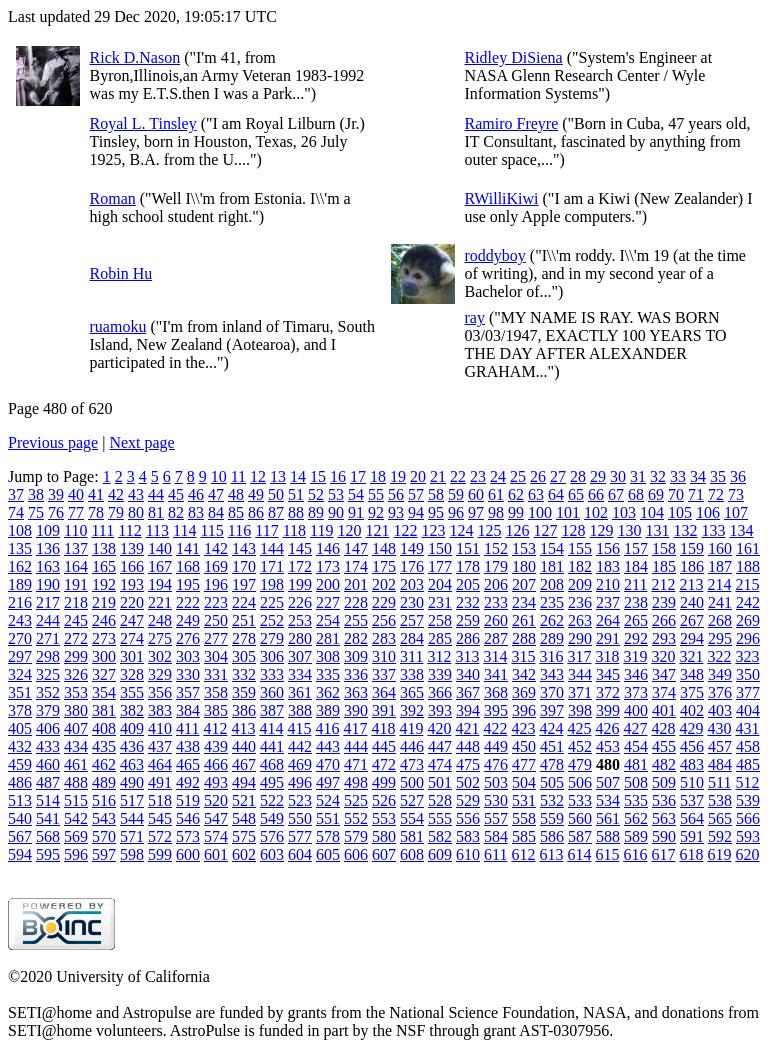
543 (104, 818)
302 (160, 656)
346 (636, 674)
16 (338, 476)
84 (216, 512)
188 (748, 566)
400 (636, 710)
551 (328, 818)
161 (748, 548)
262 (552, 620)
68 (636, 494)
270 (20, 638)
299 (76, 656)
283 (384, 638)
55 (376, 494)
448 (468, 746)
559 (552, 818)
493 (216, 782)
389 (328, 710)
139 (132, 548)
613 (551, 854)
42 (116, 494)
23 (478, 476)
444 (356, 746)
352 (48, 692)
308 (328, 656)
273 (104, 638)
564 (692, 818)
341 (496, 674)
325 (48, 674)
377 (748, 692)
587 (580, 836)
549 (272, 818)
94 (416, 512)
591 (692, 836)
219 (104, 602)
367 (468, 692)
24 (498, 476)
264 (608, 620)
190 (48, 584)
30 (618, 476)
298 (48, 656)
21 (438, 476)
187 (720, 566)
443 (328, 746)
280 (300, 638)
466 (216, 764)
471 (356, 764)
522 (272, 800)
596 (76, 854)
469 (300, 764)
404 (748, 710)
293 (664, 638)
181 (552, 566)
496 (300, 782)
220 (132, 602)
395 (496, 710)
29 (598, 476)
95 (436, 512)
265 (636, 620)
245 (76, 620)
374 (664, 692)
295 (720, 638)
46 (196, 494)
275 (160, 638)
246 (104, 620)
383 (160, 710)
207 (524, 584)
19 (398, 476)
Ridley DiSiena (514, 57)
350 (748, 674)
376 (720, 692)
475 (468, 764)
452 (580, 746)
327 (104, 674)
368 (496, 692)
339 (440, 674)
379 (48, 710)
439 (216, 746)
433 (48, 746)
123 (433, 530)
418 (383, 728)
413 (243, 728)
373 (636, 692)
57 (416, 494)
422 (495, 728)
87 (276, 512)
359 (244, 692)
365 (412, 692)
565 (720, 818)
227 (328, 602)
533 (580, 800)
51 (296, 494)
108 (20, 530)
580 (384, 836)
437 (160, 746)
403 (720, 710)
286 (468, 638)
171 (272, 566)
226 (300, 602)
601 (216, 854)
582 (440, 836)
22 (458, 476)
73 (736, 494)
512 (747, 782)
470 (328, 764)
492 (188, 782)
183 (608, 566)
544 (132, 818)
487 (48, 782)
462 (104, 764)
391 (384, 710)
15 (318, 476)
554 (412, 818)
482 (664, 764)
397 (552, 710)
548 (244, 818)
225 (272, 602)
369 (524, 692)
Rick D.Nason (135, 57)
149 (412, 548)
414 (271, 728)
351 (20, 692)
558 (524, 818)
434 (76, 746)
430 (719, 728)
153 (524, 548)
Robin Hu (121, 273)
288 (524, 638)
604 (300, 854)
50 (276, 494)
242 (748, 602)
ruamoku (118, 326)
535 (636, 800)
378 (20, 710)
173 (328, 566)
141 (188, 548)
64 (556, 494)
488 (76, 782)
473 (412, 764)
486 (20, 782)
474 (440, 764)
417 (355, 728)
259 (468, 620)
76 (56, 512)
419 (411, 728)
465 (188, 764)
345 (608, 674)
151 (468, 548)
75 (36, 512)
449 (496, 746)
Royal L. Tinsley (143, 123)
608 (412, 854)
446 (412, 746)
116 (239, 530)
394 (468, 710)
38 (36, 494)
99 (516, 512)
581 (412, 836)
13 (278, 476)
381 (104, 710)
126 (517, 530)
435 (104, 746)
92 (376, 512)
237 (608, 602)
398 (580, 710)
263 (580, 620)
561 (608, 818)
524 (328, 800)
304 (216, 656)
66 (596, 494)
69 (656, 494)
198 (272, 584)
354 (104, 692)
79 (116, 512)
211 (635, 584)
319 (635, 656)
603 (272, 854)
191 (76, 584)
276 (188, 638)
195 (188, 584)
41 (96, 494)
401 (664, 710)
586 (552, 836)
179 (496, 566)
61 (496, 494)
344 (580, 674)
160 (720, 548)
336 (356, 674)
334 (300, 674)
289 (552, 638)
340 (468, 674)
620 (747, 854)
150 (440, 548)
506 (580, 782)
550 (300, 818)
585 (524, 836)
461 (76, 764)
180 (524, 566)
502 (468, 782)
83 (196, 512)
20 (418, 476)
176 (412, 566)
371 (580, 692)
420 (439, 728)
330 (188, 674)
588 (608, 836)
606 (356, 854)
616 (635, 854)
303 (188, 656)
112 (129, 530)
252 (272, 620)
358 (216, 692)
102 (596, 512)
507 (608, 782)
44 (156, 494)
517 (132, 800)
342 (524, 674)
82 (176, 512)
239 (664, 602)
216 (20, 602)
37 (16, 494)
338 (412, 674)
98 (496, 512)
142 (216, 548)
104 (652, 512)
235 (552, 602)
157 (636, 548)
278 (244, 638)
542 (76, 818)
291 (608, 638)
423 (523, 728)
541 (48, 818)
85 (236, 512)
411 (187, 728)
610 (468, 854)
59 (456, 494)
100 (540, 512)
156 (608, 548)
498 (356, 782)
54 (356, 494)
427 (635, 728)
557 (496, 818)
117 (266, 530)
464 (160, 764)
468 (272, 764)
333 (272, 674)
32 (658, 476)
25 (518, 476)
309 (356, 656)
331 (216, 674)
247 (132, 620)
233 (496, 602)
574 (216, 836)
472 (384, 764)
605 (328, 854)
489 (104, 782)
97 (476, 512)
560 (580, 818)
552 (356, 818)
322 (719, 656)
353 (76, 692)
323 (747, 656)
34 (698, 476)
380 (76, 710)
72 (716, 494)
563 (664, 818)
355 (132, 692)
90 (336, 512)
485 (748, 764)
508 (636, 782)
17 (358, 476)
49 (256, 494)
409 (132, 728)
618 (691, 854)
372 (608, 692)
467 (244, 764)
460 (48, 764)
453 (608, 746)
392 (412, 710)
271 (48, 638)
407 (76, 728)
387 (272, 710)
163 (48, 566)
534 (608, 800)
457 (720, 746)
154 (552, 548)
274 (132, 638)
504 (524, 782)
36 (738, 476)
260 (496, 620)
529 (468, 800)
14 (298, 476)
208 (552, 584)
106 (708, 512)
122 (405, 530)
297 (20, 656)
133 (713, 530)
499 (384, 782)
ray (475, 317)
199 (300, 584)
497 (328, 782)
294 (692, 638)
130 (629, 530)
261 (524, 620)
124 (461, 530)
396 (524, 710)
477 (524, 764)
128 (573, 530)
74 (16, 512)
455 (664, 746)
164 (76, 566)
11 (238, 476)
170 (244, 566)
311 (411, 656)
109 (48, 530)
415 (299, 728)
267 (692, 620)
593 (748, 836)
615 (607, 854)
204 (440, 584)
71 (696, 494)
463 (132, 764)
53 (336, 494)
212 (663, 584)
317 (579, 656)
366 (440, 692)
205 (468, 584)
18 (378, 476)
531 (524, 800)
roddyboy (495, 255)
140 (160, 548)
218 (76, 602)
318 (607, 656)
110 (75, 530)
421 (467, 728)
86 (256, 512)
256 (384, 620)
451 (552, 746)
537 (692, 800)
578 (328, 836)
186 (692, 566)
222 (188, 602)
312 (439, 656)
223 (216, 602)
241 (720, 602)
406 (48, 728)
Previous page (53, 442)
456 (692, 746)
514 (48, 800)
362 (328, 692)
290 (580, 638)
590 (664, 836)
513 (20, 800)
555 (440, 818)
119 (321, 530)
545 (160, 818)
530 (496, 800)
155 (580, 548)
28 (578, 476)
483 (692, 764)
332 (244, 674)
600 (188, 854)
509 (664, 782)
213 (691, 584)
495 (272, 782)
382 (132, 710)
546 (188, 818)
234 (524, 602)
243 (20, 620)
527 (412, 800)
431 (747, 728)
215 (747, 584)
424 (551, 728)
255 (356, 620)
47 (216, 494)
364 (384, 692)
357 (188, 692)
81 (156, 512)
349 (720, 674)
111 (102, 530)
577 (300, 836)
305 (244, 656)
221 (160, 602)
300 (104, 656)
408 (104, 728)
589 (636, 836)
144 (272, 548)
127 (545, 530)
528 (440, 800)
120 (349, 530)
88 (296, 512)
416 (327, 728)
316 (551, 656)
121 (377, 530)
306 (272, 656)
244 (48, 620)
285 (440, 638)
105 (680, 512)
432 (20, 746)
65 (576, 494)
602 (244, 854)
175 (384, 566)
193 (132, 584)
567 (20, 836)
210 (608, 584)
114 (184, 530)
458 (748, 746)
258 (440, 620)
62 (516, 494)
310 (384, 656)
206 (496, 584)
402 (692, 710)
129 (601, 530)
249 (188, 620)
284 (412, 638)
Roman (113, 198)
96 (456, 512)
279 (272, 638)
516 (104, 800)
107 (736, 512)
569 (76, 836)
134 (741, 530)
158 (664, 548)
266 (664, 620)
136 (48, 548)
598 (132, 854)
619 (719, 854)
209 (580, 584)
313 (467, 656)
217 (48, 602)
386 (244, 710)
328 (132, 674)
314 (495, 656)
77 (76, 512)
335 (328, 674)
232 (468, 602)
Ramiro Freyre (512, 123)
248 (160, 620)
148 (384, 548)
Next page (141, 442)
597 (104, 854)
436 (132, 746)
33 (678, 476)
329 (160, 674)
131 (657, 530)
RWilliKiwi (502, 198)
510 (692, 782)
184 (636, 566)
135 (20, 548)
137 (76, 548)
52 (316, 494)
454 (636, 746)
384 (188, 710)
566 (748, 818)
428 (663, 728)
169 (216, 566)
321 (691, 656)
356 (160, 692)
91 (356, 512)
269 (748, 620)
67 (616, 494)
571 (132, 836)
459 (20, 764)
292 (636, 638)
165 (104, 566)
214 (719, 584)
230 (412, 602)
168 (188, 566)
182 (580, 566)
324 (20, 674)
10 (219, 476)
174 (356, 566)
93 (396, 512)
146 (328, 548)
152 (496, 548)
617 (663, 854)
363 (356, 692)
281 (328, 638)
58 (436, 494)
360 (272, 692)
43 (136, 494)
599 (160, 854)
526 (384, 800)
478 (552, 764)
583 (468, 836)
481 (636, 764)
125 (489, 530)
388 (300, 710)
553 (384, 818)
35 (718, 476)
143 (244, 548)
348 (692, 674)
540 (20, 818)
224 (244, 602)
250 (216, 620)
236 (580, 602)
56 (396, 494)
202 (384, 584)
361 (300, 692)
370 (552, 692)
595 (48, 854)
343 (552, 674)
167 (160, 566)
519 (188, 800)
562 (636, 818)
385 (216, 710)
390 (356, 710)
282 (356, 638)
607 (384, 854)
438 (188, 746)
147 (356, 548)
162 (20, 566)
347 (664, 674)
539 (748, 800)
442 (300, 746)
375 (692, 692)
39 (56, 494)
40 (76, 494)
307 (300, 656)
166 (132, 566)
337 (384, 674)
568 (48, 836)
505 (552, 782)
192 (104, 584)
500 (412, 782)
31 (638, 476)
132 (685, 530)
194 (160, 584)
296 (748, 638)
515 (76, 800)
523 (300, 800)
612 (523, 854)
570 (104, 836)
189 (20, 584)
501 (440, 782)
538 (720, 800)
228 (356, 602)
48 (236, 494)
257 (412, 620)
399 (608, 710)
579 (356, 836)
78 (96, 512)
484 (720, 764)
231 (440, 602)
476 (496, 764)
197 (244, 584)
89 (316, 512)
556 (468, 818)
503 (496, 782)
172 (300, 566)
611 (495, 854)
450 (524, 746)
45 (176, 494)
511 (719, 782)
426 (607, 728)
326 (76, 674)
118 (294, 530)
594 (20, 854)
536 (664, 800)
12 (258, 476)
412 (215, 728)
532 (552, 800)
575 (244, 836)
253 (300, 620)
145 (300, 548)
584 (496, 836)
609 (440, 854)
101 (568, 512)
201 (356, 584)
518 (160, 800)
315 (523, 656)
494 (244, 782)
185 (664, 566)
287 (496, 638)
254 (328, 620)
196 (216, 584)
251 (244, 620)
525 (356, 800)
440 (244, 746)
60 (476, 494)
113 (157, 530)
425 (579, 728)
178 (468, 566)
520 (216, 800)
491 (160, 782)
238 (636, 602)
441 (272, 746)
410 (160, 728)
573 (188, 836)
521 (244, 800)
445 (384, 746)
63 (536, 494)
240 (692, 602)
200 (328, 584)
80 (136, 512)
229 (384, 602)
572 (160, 836)
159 (692, 548)
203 (412, 584)
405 (20, 728)
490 (132, 782)
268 (720, 620)
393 (440, 710)
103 (624, 512)
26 (538, 476)
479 (580, 764)
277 (216, 638)
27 (558, 476)
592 (720, 836)
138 (104, 548)
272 (76, 638)
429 (691, 728)
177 (440, 566)
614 (579, 854)
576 (272, 836)
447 (440, 746)
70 (676, 494)
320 (663, 656)
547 (216, 818)
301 (132, 656)
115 (211, 530)
